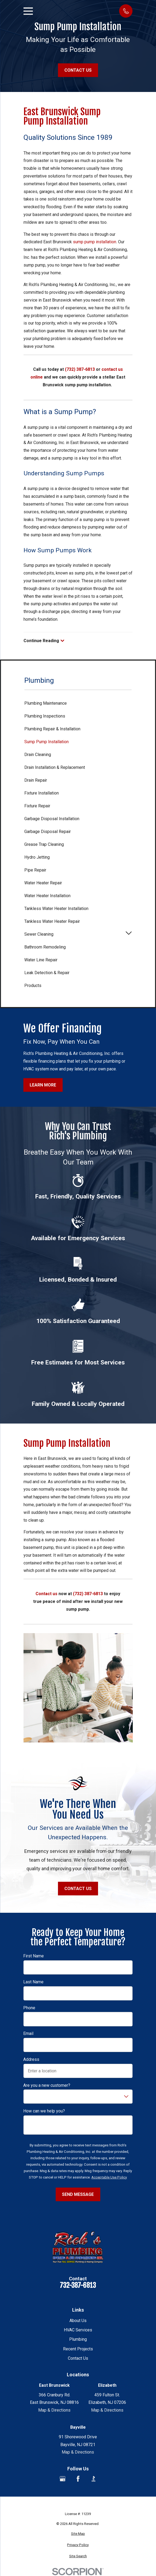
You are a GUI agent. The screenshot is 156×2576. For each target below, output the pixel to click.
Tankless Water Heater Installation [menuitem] (56, 908)
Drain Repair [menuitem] (35, 780)
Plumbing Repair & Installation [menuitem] (52, 728)
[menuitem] (78, 2534)
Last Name (33, 1981)
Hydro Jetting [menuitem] (37, 857)
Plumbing (78, 2339)
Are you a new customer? (46, 2085)
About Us (78, 2320)
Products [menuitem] (32, 985)
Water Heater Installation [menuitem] (47, 895)
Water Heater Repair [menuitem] (43, 882)
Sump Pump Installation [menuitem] (46, 741)
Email (28, 2033)
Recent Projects (78, 2348)
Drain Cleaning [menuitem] (37, 754)
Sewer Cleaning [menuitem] (38, 934)
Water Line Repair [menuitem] (40, 959)
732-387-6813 (78, 2285)
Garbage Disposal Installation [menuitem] (51, 818)
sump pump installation (94, 241)
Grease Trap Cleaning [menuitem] (44, 844)
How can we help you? (44, 2111)
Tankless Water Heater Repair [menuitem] (52, 921)
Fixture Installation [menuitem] (41, 793)
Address (31, 2059)
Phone (29, 2007)
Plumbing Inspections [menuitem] (44, 716)
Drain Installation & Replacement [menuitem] (54, 767)
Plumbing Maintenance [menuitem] (45, 703)
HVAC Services (78, 2329)
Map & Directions (54, 2410)
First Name (33, 1955)
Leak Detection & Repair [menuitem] (46, 972)
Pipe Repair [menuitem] (35, 870)
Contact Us (78, 70)
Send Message (78, 2194)
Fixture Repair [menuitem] (37, 805)
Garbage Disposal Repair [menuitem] (47, 831)
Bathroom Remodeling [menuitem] (45, 947)
